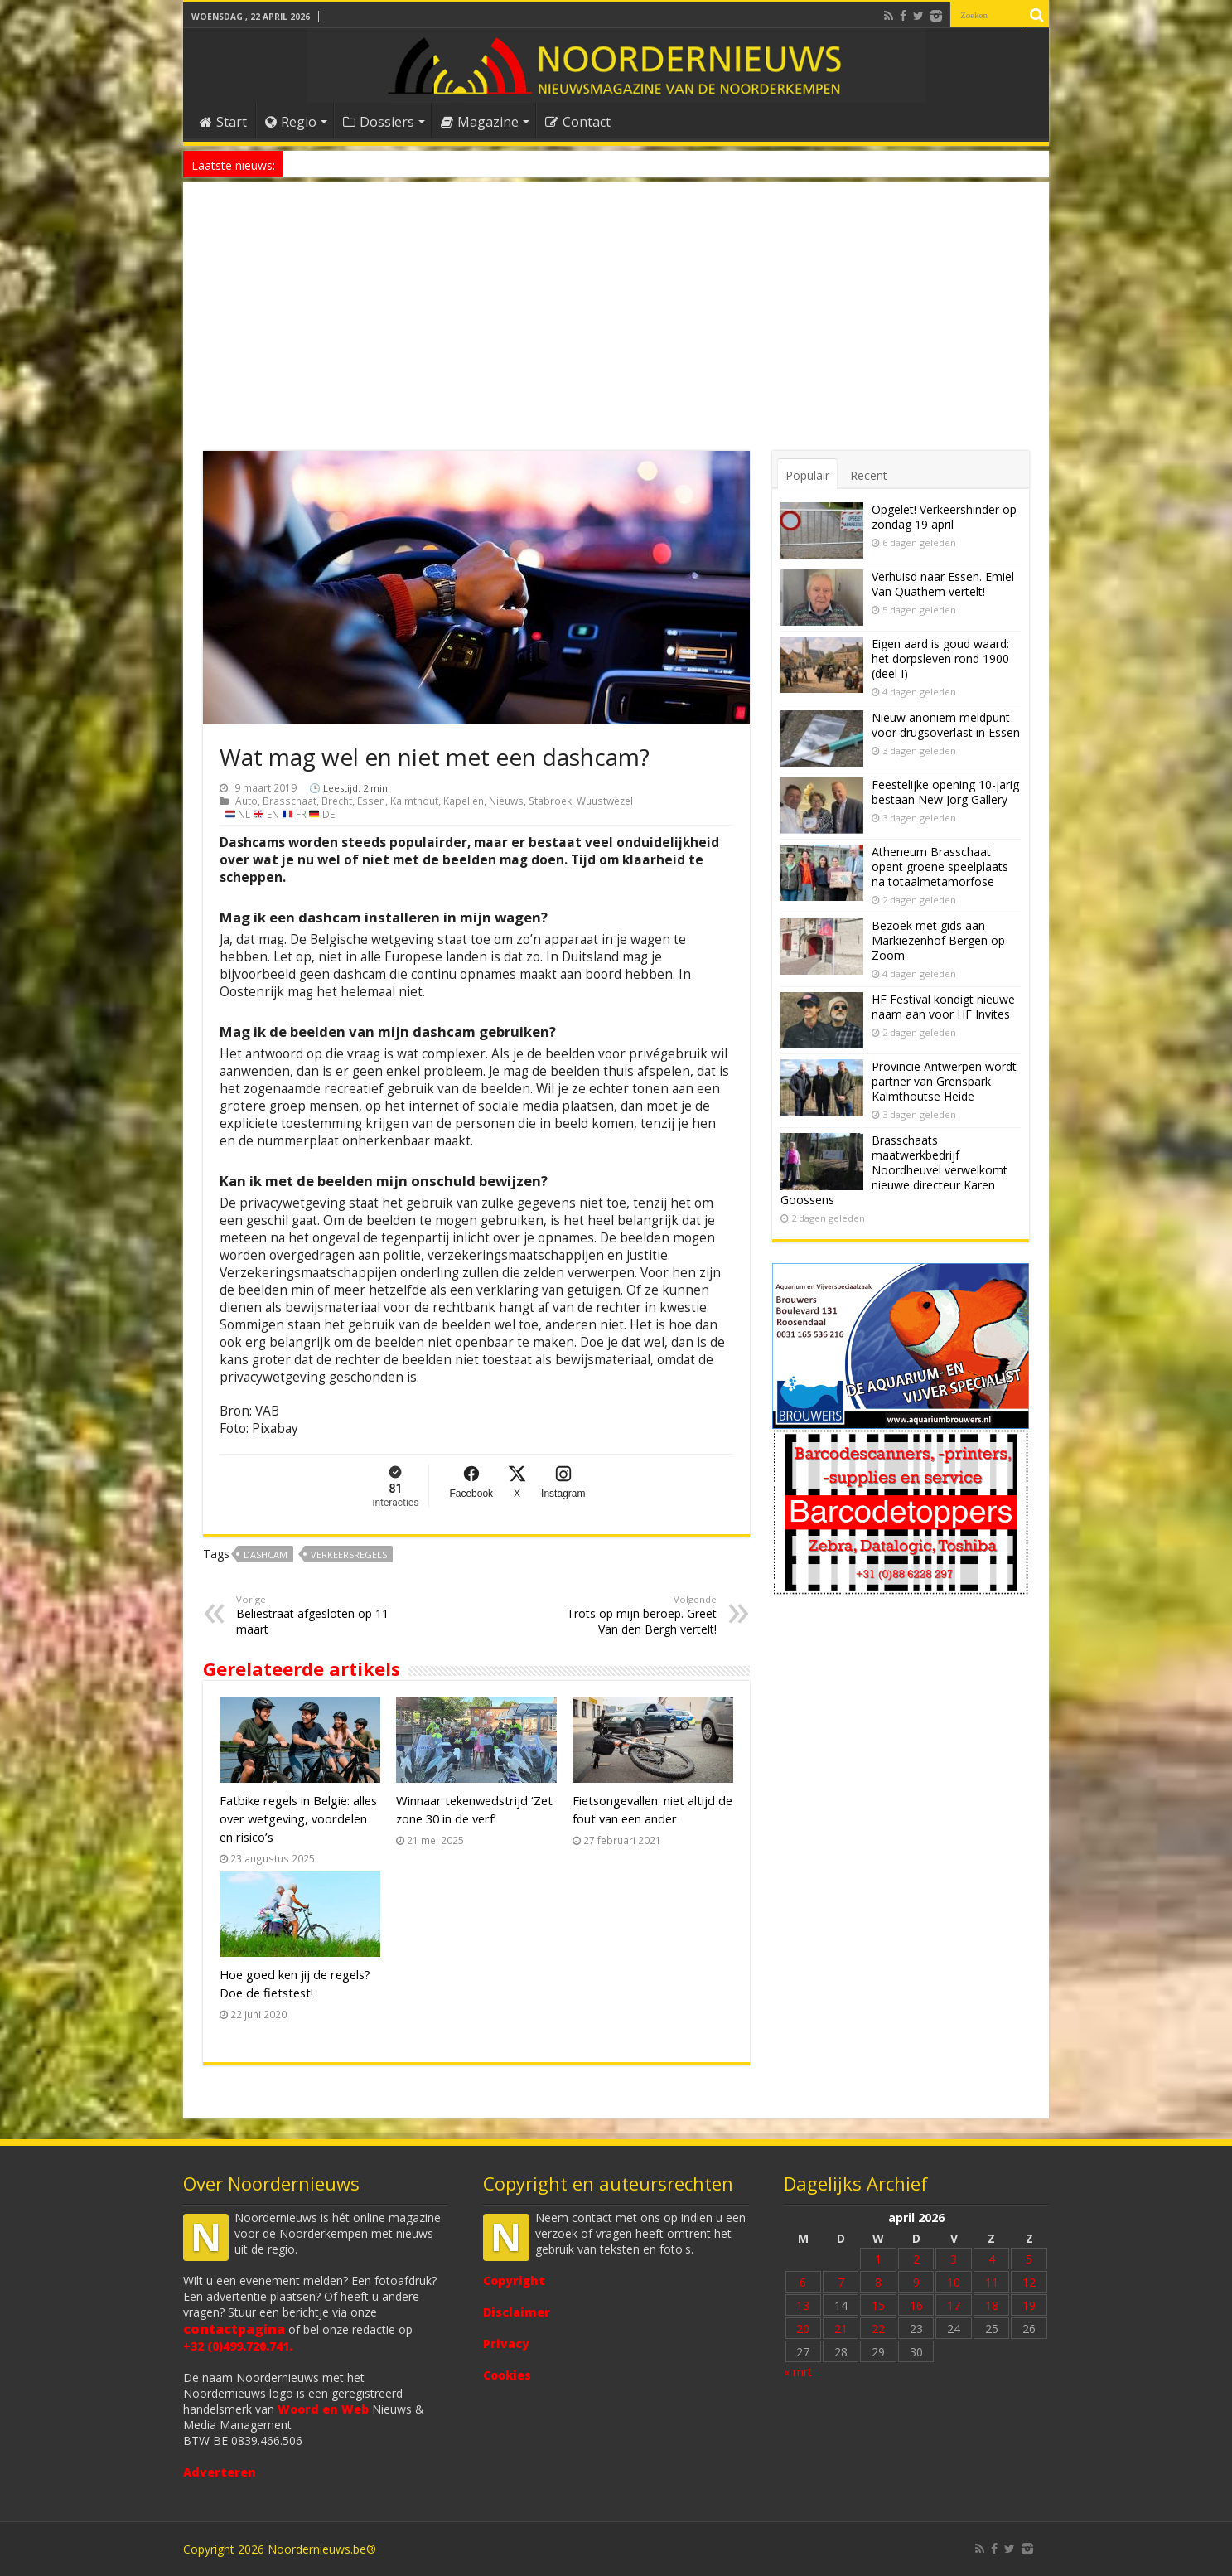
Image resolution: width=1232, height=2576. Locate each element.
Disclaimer (516, 2312)
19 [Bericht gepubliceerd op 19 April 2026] (1029, 2305)
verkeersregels (349, 1554)
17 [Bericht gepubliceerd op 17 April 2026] (953, 2305)
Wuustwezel (605, 800)
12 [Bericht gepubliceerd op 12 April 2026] (1029, 2282)
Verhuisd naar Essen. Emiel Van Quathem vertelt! (943, 584)
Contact (578, 122)
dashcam (265, 1554)
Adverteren (219, 2472)
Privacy (506, 2343)
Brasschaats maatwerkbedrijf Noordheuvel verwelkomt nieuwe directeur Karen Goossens (893, 1170)
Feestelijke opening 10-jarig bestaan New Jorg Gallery (945, 792)
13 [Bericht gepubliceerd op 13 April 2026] (802, 2305)
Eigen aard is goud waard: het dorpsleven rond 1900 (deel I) (940, 658)
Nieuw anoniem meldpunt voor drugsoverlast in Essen (416, 163)
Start (223, 122)
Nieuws (506, 800)
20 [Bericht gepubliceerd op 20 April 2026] (802, 2328)
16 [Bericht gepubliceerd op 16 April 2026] (916, 2305)
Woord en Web (323, 2409)
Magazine (480, 122)
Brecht (336, 800)
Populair (807, 475)
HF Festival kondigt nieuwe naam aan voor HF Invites (943, 1006)
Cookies (507, 2375)
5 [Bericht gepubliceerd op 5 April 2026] (1029, 2259)
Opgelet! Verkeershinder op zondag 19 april (944, 516)
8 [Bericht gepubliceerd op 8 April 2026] (878, 2282)
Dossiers (378, 122)
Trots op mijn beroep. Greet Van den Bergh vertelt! (632, 1615)
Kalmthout (414, 800)
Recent (868, 475)
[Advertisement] (616, 327)
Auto (246, 800)
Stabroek (550, 800)
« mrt (798, 2372)
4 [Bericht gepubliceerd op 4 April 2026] (991, 2259)
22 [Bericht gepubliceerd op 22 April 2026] (878, 2328)
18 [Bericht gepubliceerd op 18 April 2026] (991, 2305)
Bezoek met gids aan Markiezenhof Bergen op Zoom (938, 940)
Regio (290, 122)
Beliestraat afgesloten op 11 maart (321, 1615)
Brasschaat (289, 800)
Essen (371, 800)
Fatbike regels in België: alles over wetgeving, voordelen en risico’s (298, 1818)
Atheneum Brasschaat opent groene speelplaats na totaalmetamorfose (940, 866)
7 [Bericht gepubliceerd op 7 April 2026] (841, 2282)
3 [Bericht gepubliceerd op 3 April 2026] (953, 2259)
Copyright (514, 2280)
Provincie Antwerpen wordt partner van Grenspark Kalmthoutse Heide (944, 1081)
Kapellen (463, 800)
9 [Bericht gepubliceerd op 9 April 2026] (916, 2282)
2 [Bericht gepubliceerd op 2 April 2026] (916, 2259)
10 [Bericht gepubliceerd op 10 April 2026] (953, 2282)
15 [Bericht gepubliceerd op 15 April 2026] (878, 2305)
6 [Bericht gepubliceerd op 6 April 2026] (803, 2282)
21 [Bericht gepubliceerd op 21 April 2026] (841, 2328)
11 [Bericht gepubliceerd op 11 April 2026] (991, 2282)
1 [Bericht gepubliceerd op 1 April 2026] (878, 2259)
